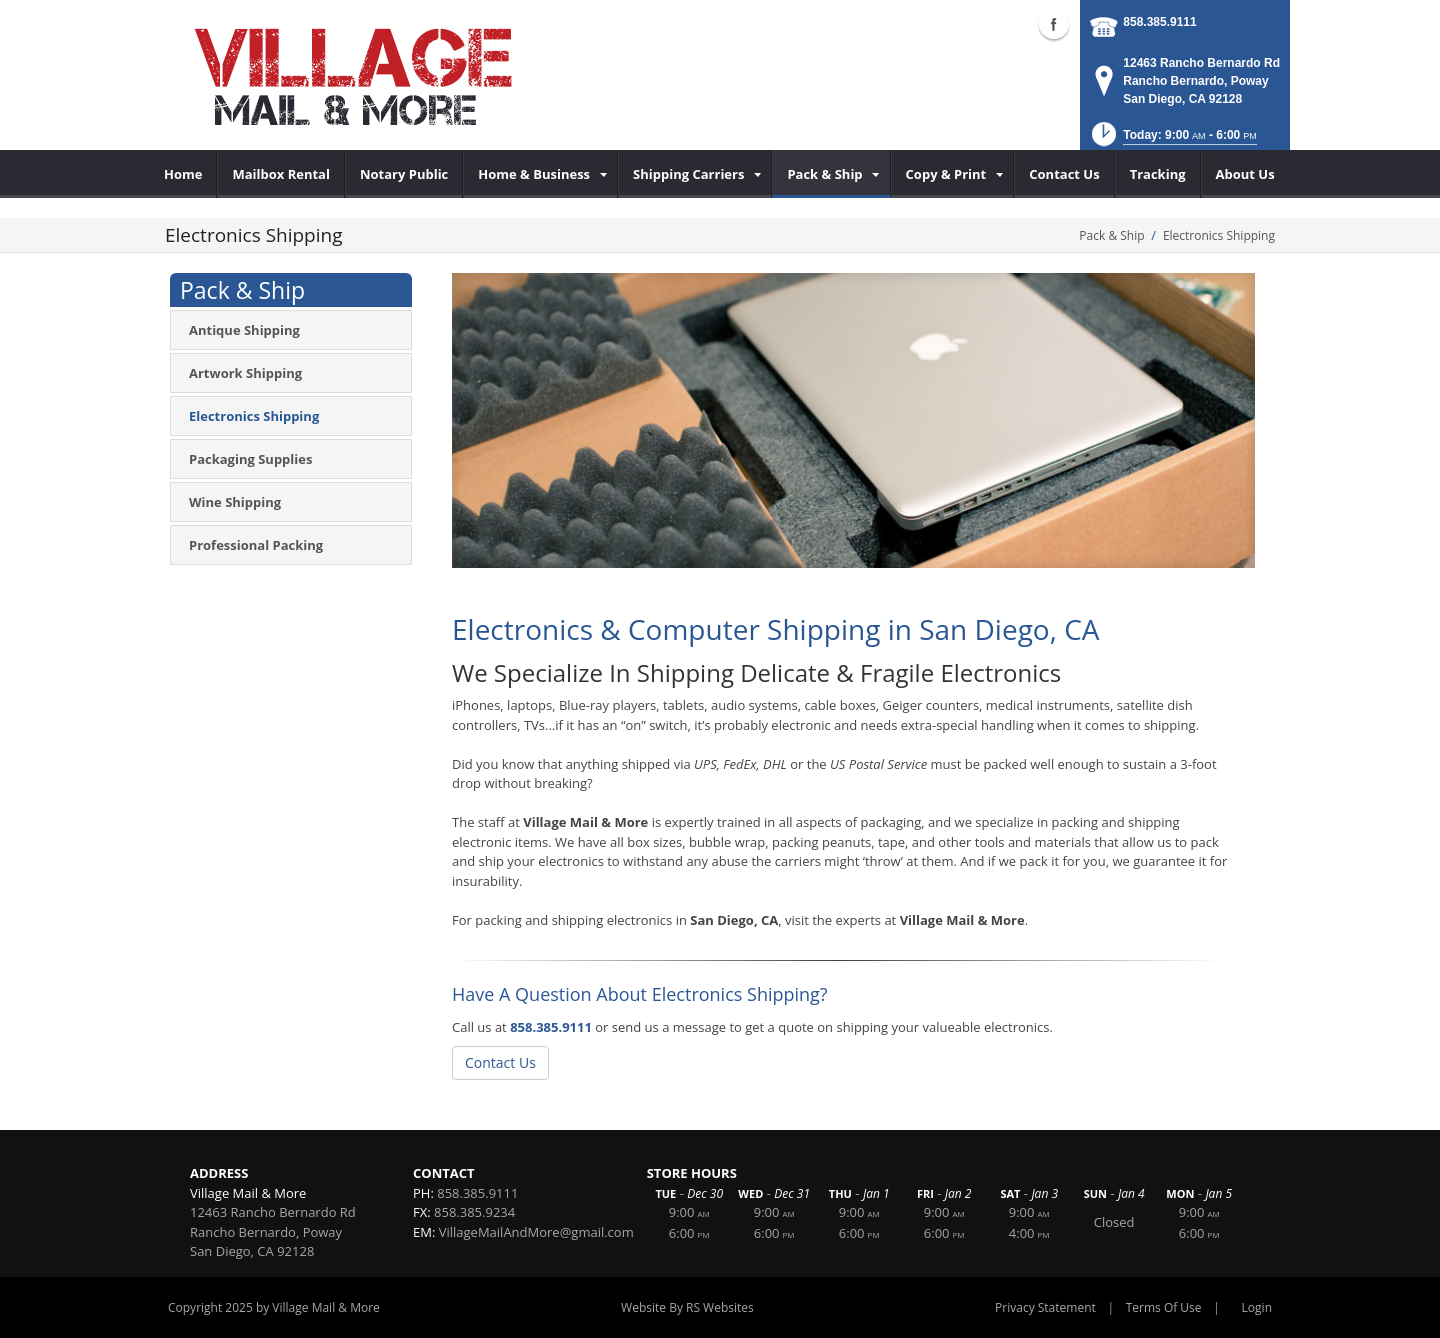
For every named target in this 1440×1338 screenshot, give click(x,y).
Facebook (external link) (1054, 24)
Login (1257, 1307)
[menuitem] (183, 174)
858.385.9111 (1159, 22)
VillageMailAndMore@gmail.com (536, 1232)
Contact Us (500, 1062)
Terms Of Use (1164, 1307)
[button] (1172, 140)
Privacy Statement (1045, 1307)
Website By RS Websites (687, 1307)
